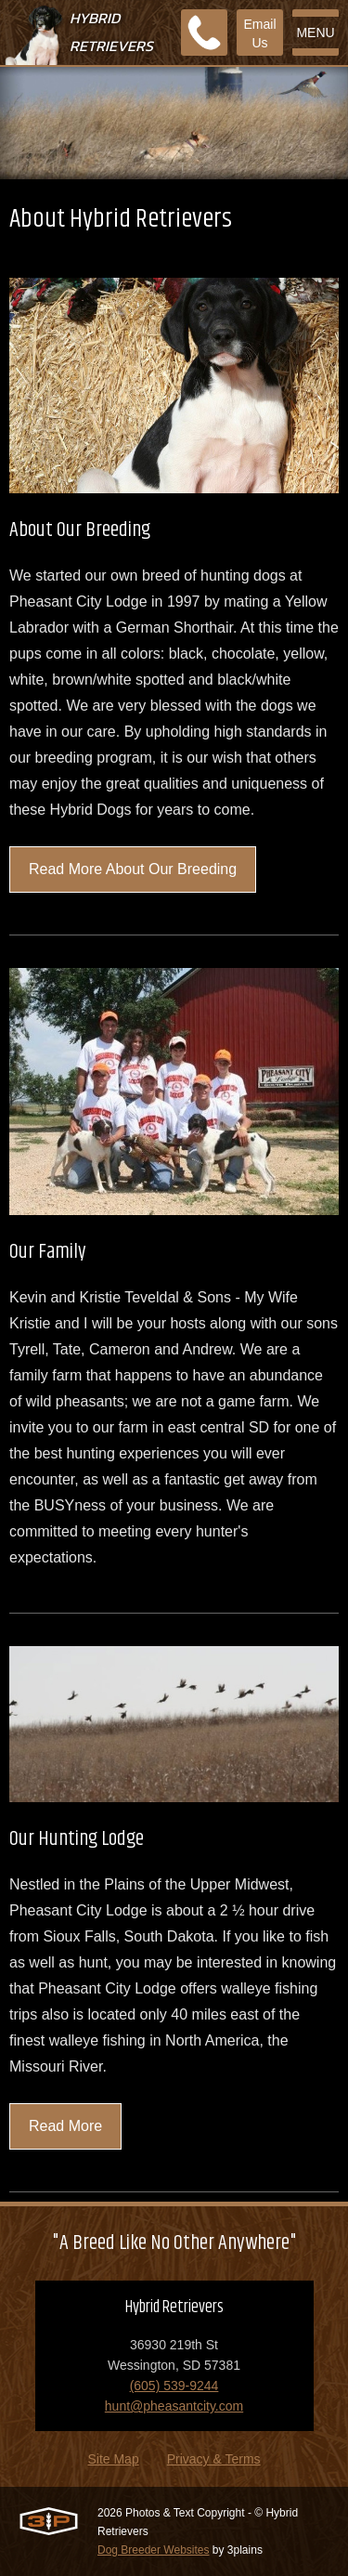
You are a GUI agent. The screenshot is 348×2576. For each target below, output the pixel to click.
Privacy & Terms (214, 2459)
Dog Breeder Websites (153, 2549)
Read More (65, 2126)
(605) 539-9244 (174, 2385)
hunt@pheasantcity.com (174, 2406)
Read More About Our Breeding (133, 869)
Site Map (112, 2459)
